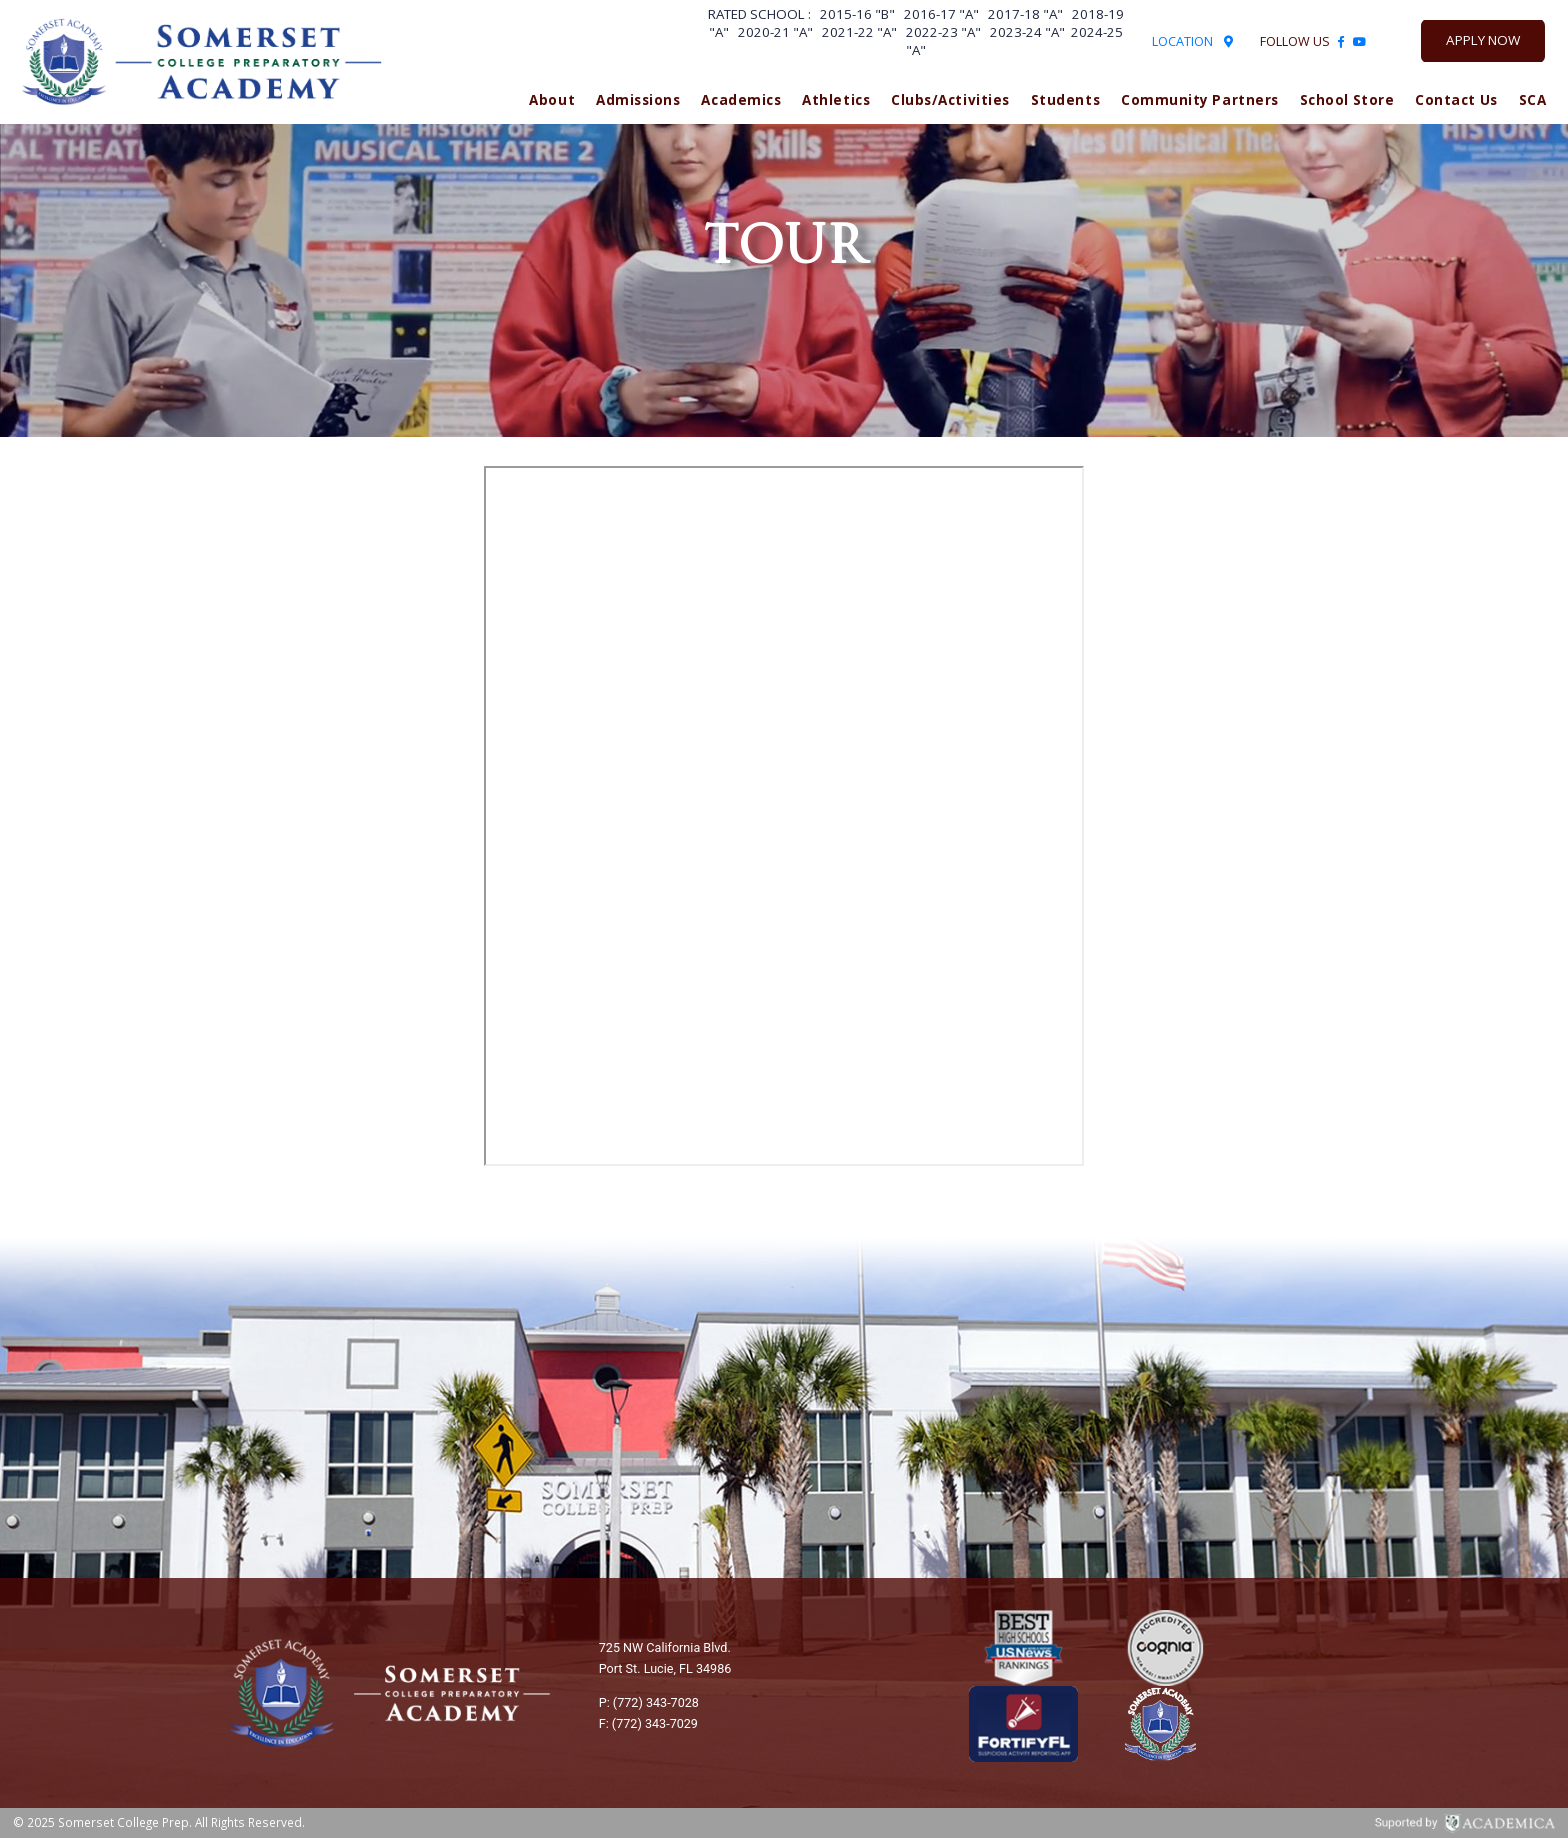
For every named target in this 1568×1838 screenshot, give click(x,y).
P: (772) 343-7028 (649, 1702)
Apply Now (1483, 40)
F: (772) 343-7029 (648, 1723)
